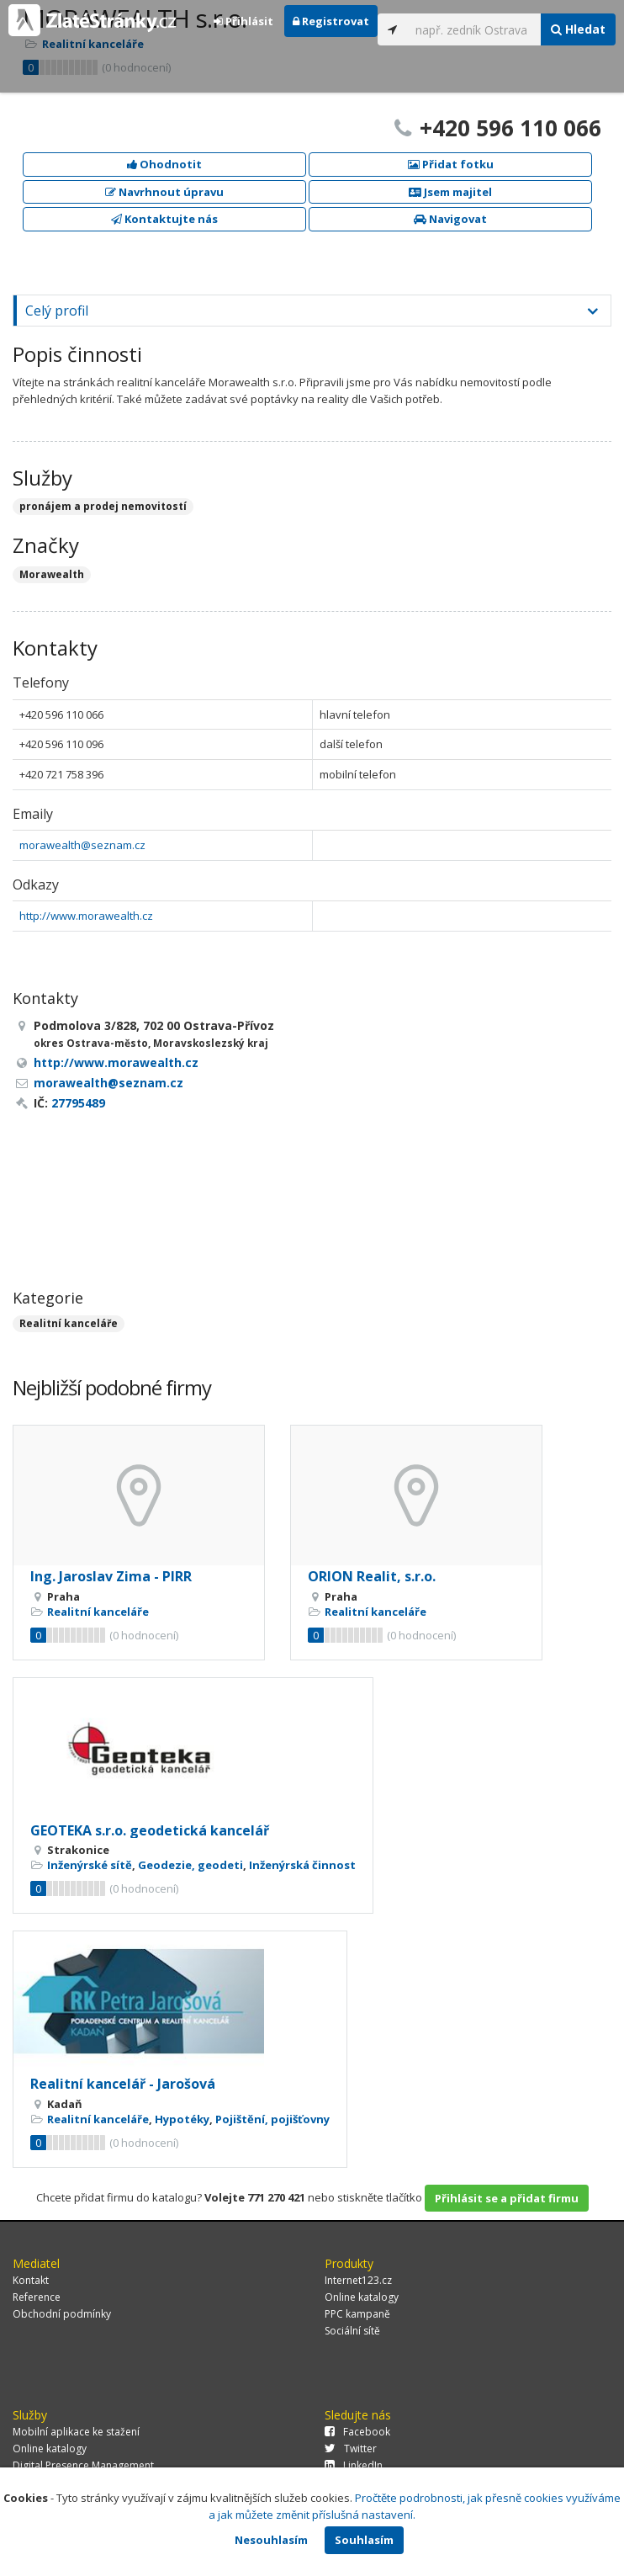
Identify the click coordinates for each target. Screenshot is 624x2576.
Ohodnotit (164, 164)
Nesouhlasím (271, 2539)
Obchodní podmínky (62, 2314)
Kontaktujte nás (164, 218)
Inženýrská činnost (302, 1864)
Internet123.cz (358, 2280)
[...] (474, 29)
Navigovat (450, 218)
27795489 (78, 1103)
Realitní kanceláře (68, 1323)
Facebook (357, 2432)
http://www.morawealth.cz (86, 915)
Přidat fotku (451, 164)
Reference (37, 2297)
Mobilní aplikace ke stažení (76, 2432)
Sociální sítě (352, 2331)
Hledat (578, 29)
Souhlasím (364, 2539)
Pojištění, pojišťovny (272, 2119)
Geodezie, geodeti (190, 1864)
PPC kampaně (357, 2314)
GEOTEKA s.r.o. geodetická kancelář (149, 1830)
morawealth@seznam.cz (82, 844)
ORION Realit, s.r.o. (372, 1576)
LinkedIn (354, 2465)
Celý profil (56, 310)
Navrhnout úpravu (164, 191)
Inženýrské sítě (89, 1864)
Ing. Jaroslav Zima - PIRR (111, 1576)
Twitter (351, 2448)
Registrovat (331, 21)
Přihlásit (243, 21)
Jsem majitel (450, 191)
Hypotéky (182, 2119)
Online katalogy (362, 2297)
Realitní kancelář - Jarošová (122, 2083)
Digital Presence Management (83, 2465)
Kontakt (31, 2280)
